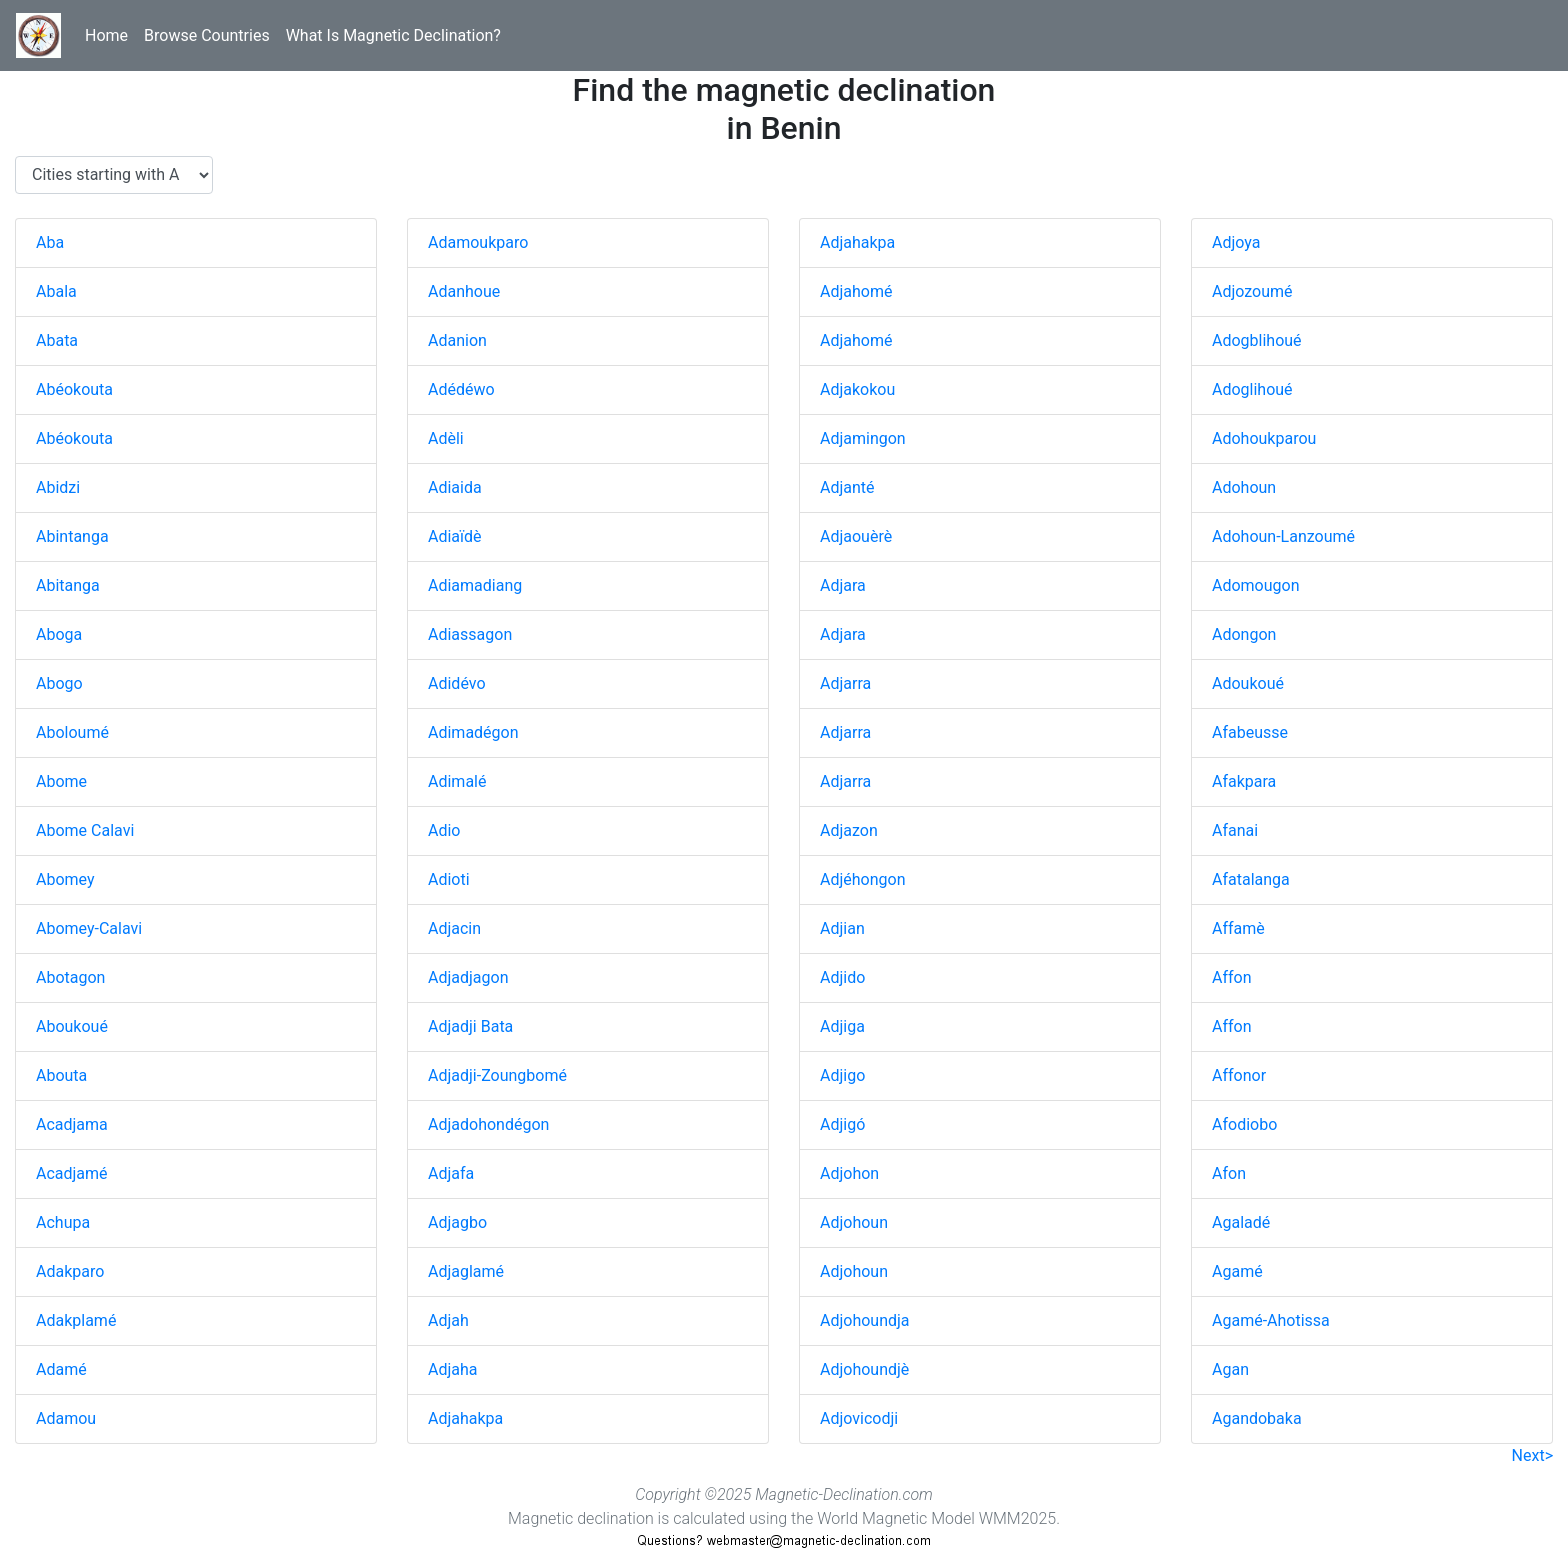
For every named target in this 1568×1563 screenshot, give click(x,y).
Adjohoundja (865, 1320)
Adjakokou (857, 389)
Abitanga (68, 585)
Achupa (63, 1222)
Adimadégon (473, 732)
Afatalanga (1251, 879)
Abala (56, 291)
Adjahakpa (465, 1418)
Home (106, 35)
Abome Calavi (85, 830)
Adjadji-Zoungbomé (497, 1075)
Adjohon (849, 1173)
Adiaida (455, 487)
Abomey (65, 879)
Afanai (1235, 830)
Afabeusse (1250, 732)
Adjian (842, 928)
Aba (50, 242)
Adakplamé (76, 1320)
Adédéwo (461, 389)
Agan (1230, 1369)
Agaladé (1241, 1222)
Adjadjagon (468, 977)
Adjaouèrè (856, 536)
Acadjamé (72, 1173)
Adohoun (1244, 487)
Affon (1232, 977)
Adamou (66, 1418)
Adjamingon (863, 438)
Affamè (1238, 928)
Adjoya (1236, 242)
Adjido (842, 977)
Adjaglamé (466, 1271)
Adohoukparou (1264, 438)
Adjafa (451, 1173)
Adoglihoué (1252, 389)
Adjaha (453, 1369)
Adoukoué (1248, 683)
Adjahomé (856, 291)
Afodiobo (1244, 1124)
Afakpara (1244, 781)
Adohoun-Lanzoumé (1283, 536)
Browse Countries (207, 35)
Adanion (457, 340)
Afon (1229, 1173)
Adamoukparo (478, 242)
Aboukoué (72, 1026)
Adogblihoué (1257, 340)
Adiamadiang (475, 585)
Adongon (1244, 634)
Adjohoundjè (864, 1369)
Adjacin (454, 928)
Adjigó (842, 1124)
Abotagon (70, 977)
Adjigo (842, 1075)
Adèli (446, 438)
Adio (444, 830)
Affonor (1239, 1075)
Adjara (843, 585)
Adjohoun (854, 1222)
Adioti (449, 879)
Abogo (59, 683)
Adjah (448, 1320)
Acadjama (72, 1124)
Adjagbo (457, 1222)
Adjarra (845, 683)
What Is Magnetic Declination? (393, 35)
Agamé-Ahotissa (1271, 1320)
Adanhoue (464, 291)
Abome (61, 781)
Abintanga (72, 536)
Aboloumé (72, 732)
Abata (57, 340)
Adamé (61, 1369)
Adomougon (1256, 585)
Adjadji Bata (470, 1026)
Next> (1532, 1455)
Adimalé (457, 781)
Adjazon (849, 830)
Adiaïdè (455, 536)
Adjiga (842, 1026)
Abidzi (58, 487)
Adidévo (457, 683)
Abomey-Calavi (89, 928)
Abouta (61, 1075)
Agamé (1237, 1271)
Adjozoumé (1252, 291)
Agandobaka (1257, 1418)
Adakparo (70, 1271)
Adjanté (847, 487)
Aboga (59, 634)
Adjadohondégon (488, 1124)
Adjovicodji (859, 1418)
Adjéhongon (863, 879)
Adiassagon (470, 634)
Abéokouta (74, 389)
